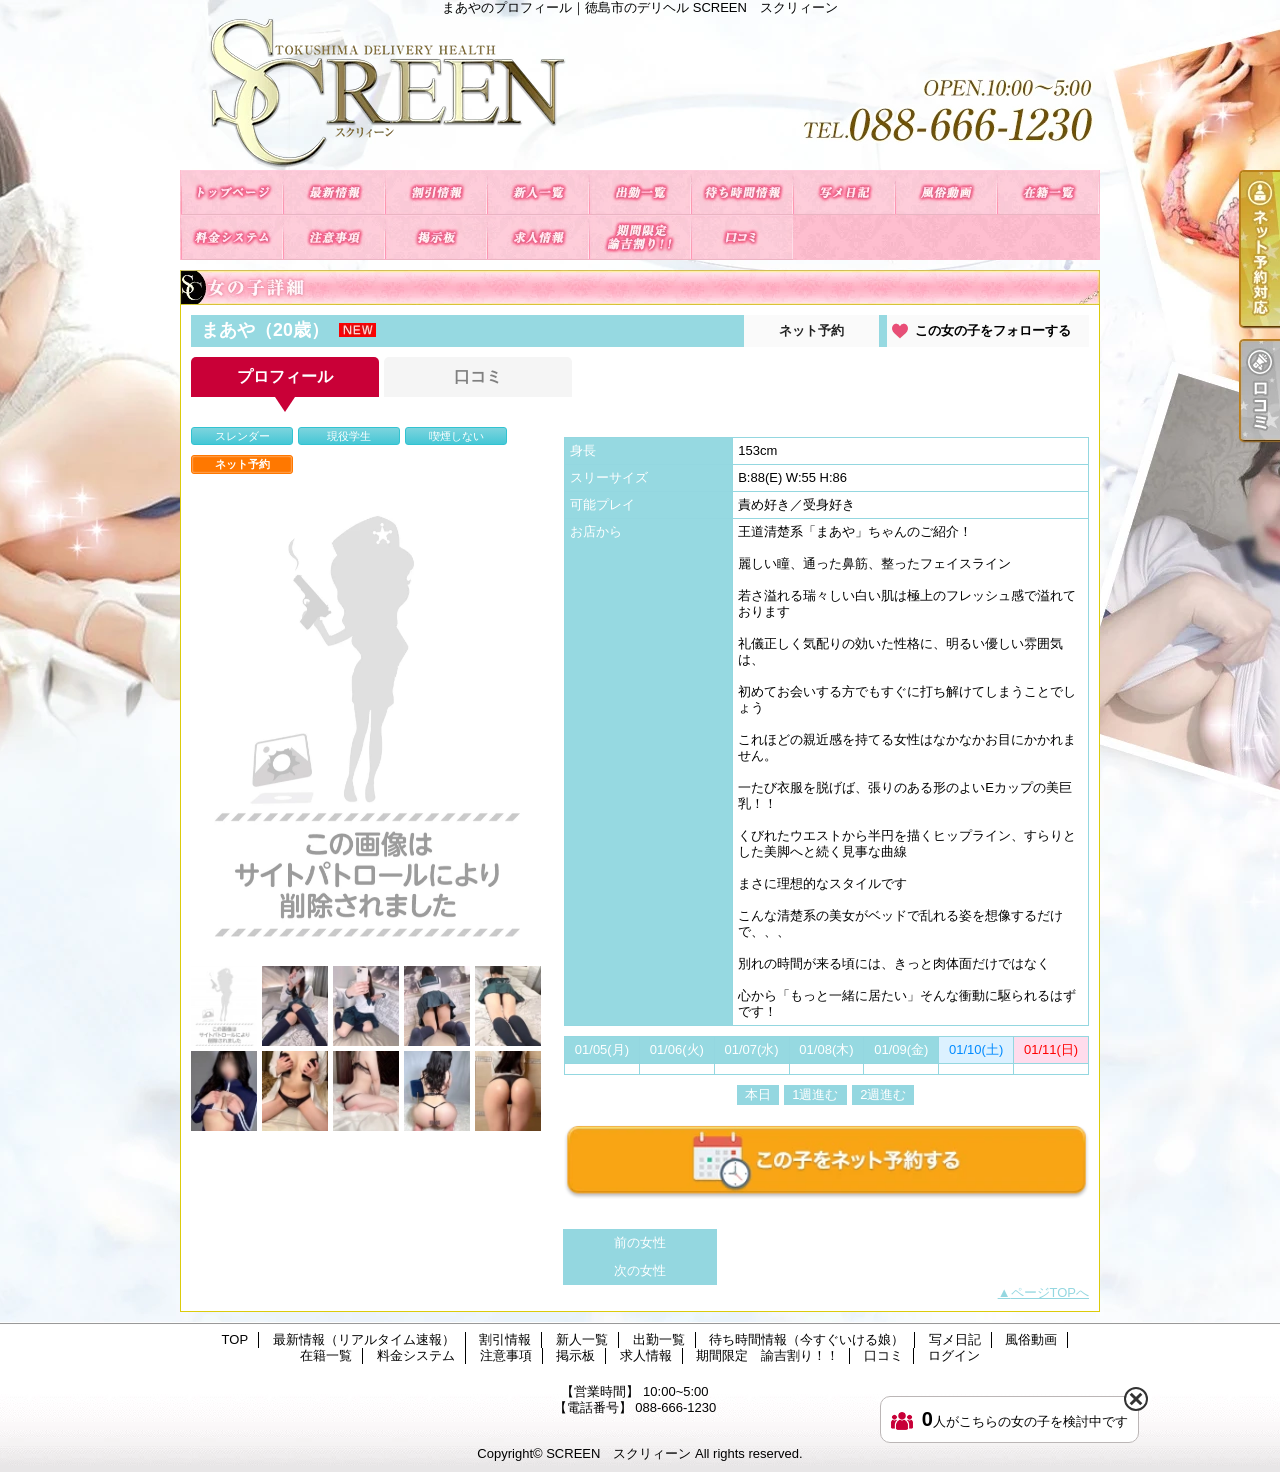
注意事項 (334, 237)
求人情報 (538, 237)
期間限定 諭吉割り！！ (640, 237)
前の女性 (640, 1242)
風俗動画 (946, 192)
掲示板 (436, 237)
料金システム (232, 237)
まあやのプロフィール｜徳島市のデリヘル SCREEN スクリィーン (640, 92)
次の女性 (640, 1270)
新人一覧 (538, 192)
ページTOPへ (1050, 1292)
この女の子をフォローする (993, 330)
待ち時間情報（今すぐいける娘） (742, 192)
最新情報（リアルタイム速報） (334, 192)
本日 (758, 1094)
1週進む (815, 1094)
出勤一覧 (640, 192)
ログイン (954, 1355)
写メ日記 (844, 192)
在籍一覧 (1048, 192)
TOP (232, 192)
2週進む (883, 1094)
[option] (366, 722)
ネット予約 (811, 330)
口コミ (742, 237)
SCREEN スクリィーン (618, 1453)
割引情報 (436, 192)
